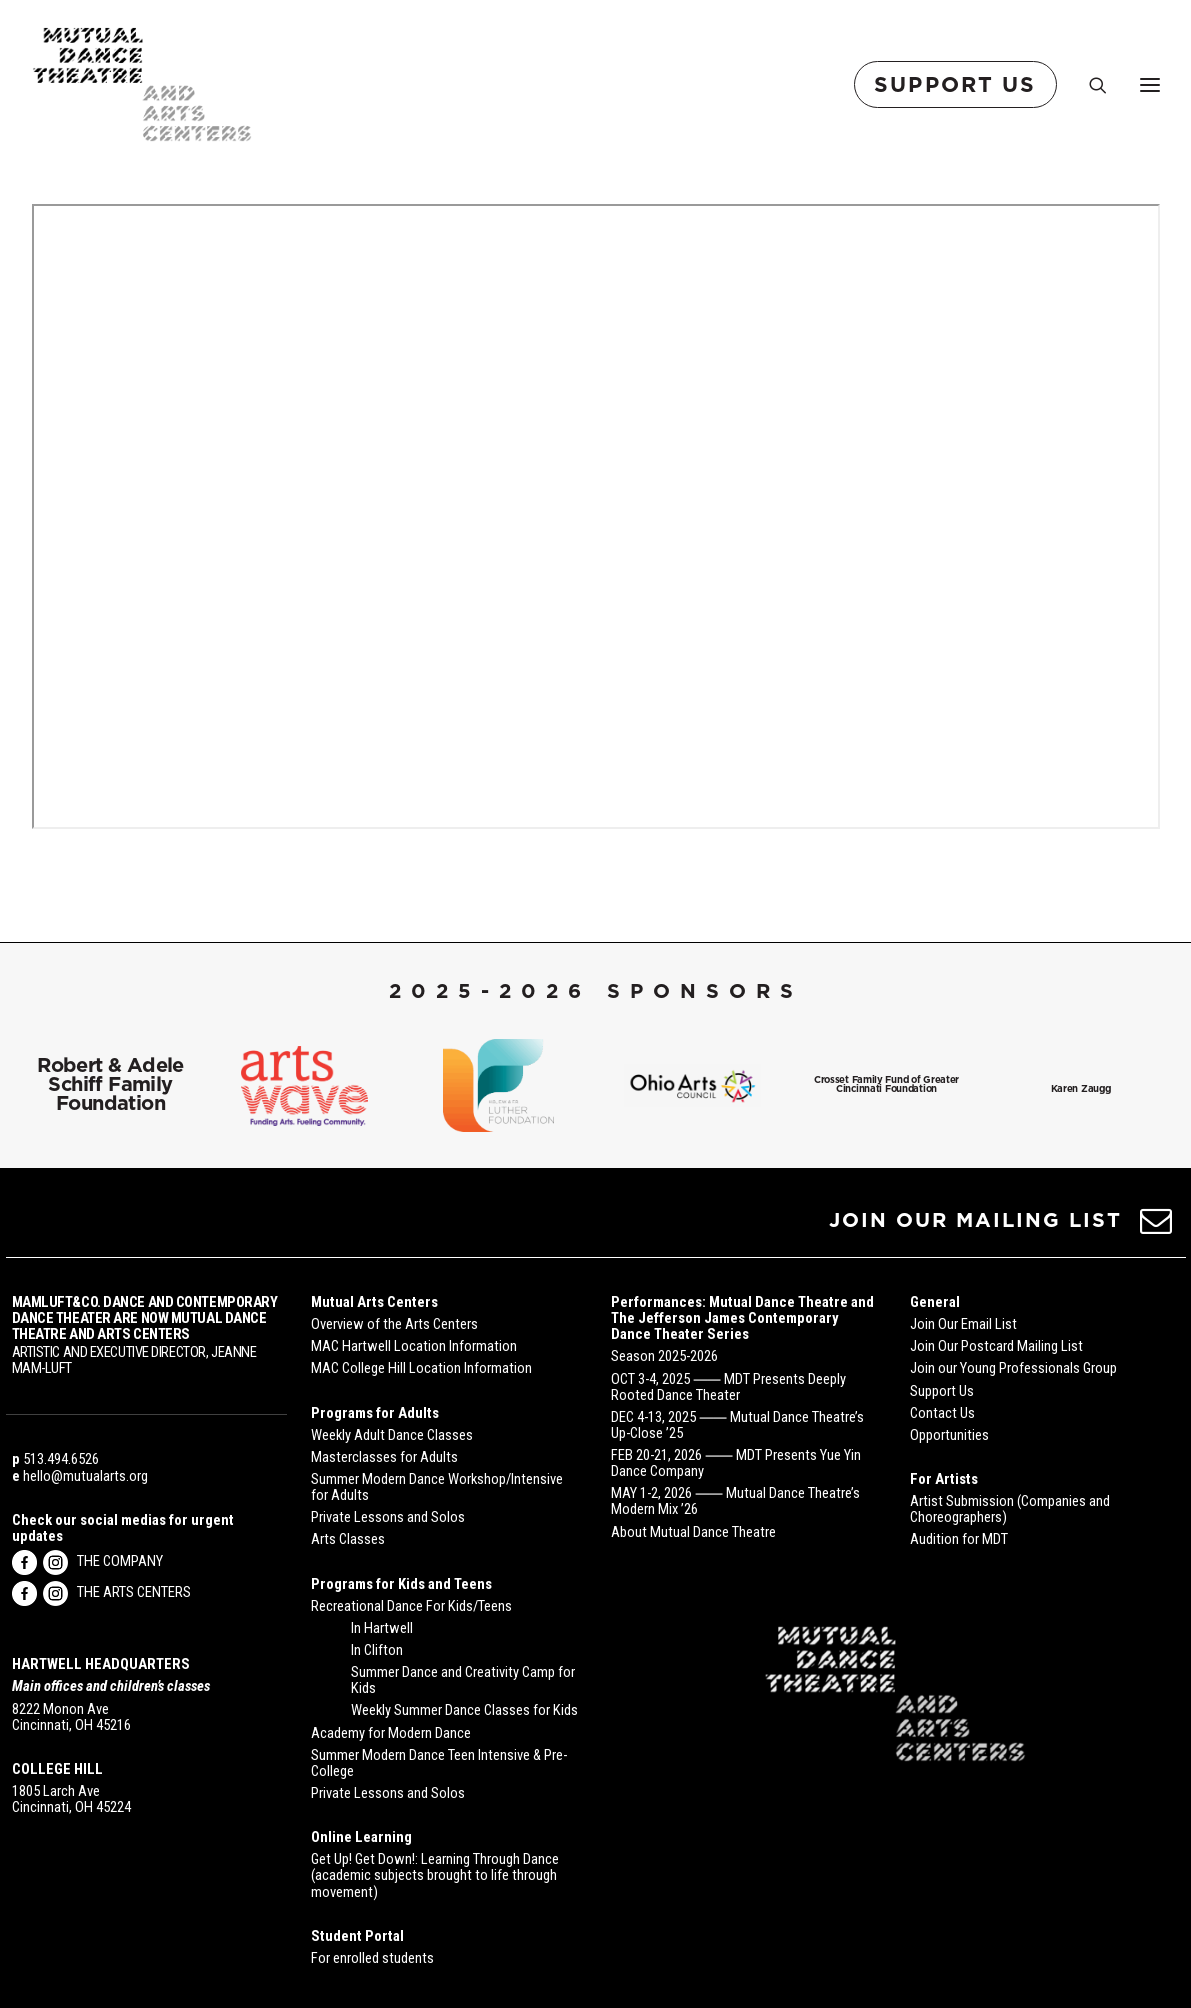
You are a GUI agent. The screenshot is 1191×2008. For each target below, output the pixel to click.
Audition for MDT (959, 1539)
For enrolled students (372, 1958)
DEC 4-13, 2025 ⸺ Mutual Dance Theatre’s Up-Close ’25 (737, 1425)
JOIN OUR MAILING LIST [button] (975, 1220)
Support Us (942, 1391)
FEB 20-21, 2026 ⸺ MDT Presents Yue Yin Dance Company (736, 1463)
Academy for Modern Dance (391, 1733)
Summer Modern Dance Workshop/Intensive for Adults (437, 1487)
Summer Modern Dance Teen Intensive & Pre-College (439, 1763)
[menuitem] (959, 84)
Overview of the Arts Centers (394, 1324)
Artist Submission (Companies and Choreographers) (1010, 1509)
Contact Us (942, 1413)
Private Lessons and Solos (388, 1517)
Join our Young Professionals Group (1013, 1368)
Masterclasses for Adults (384, 1457)
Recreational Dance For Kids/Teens (411, 1606)
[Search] (1089, 85)
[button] (1155, 1227)
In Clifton (377, 1650)
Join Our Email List (963, 1324)
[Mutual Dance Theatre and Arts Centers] (142, 84)
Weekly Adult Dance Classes (392, 1435)
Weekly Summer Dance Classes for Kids (464, 1710)
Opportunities (949, 1435)
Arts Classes (348, 1539)
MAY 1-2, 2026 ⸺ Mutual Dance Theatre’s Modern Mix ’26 (735, 1501)
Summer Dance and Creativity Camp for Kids (463, 1680)
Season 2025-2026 (664, 1356)
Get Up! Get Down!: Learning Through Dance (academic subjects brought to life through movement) (435, 1875)
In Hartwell (382, 1628)
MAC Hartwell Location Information (414, 1346)
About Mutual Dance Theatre (693, 1532)
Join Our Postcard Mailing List (996, 1346)
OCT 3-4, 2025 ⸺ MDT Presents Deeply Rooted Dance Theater (728, 1387)
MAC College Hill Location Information (421, 1368)
